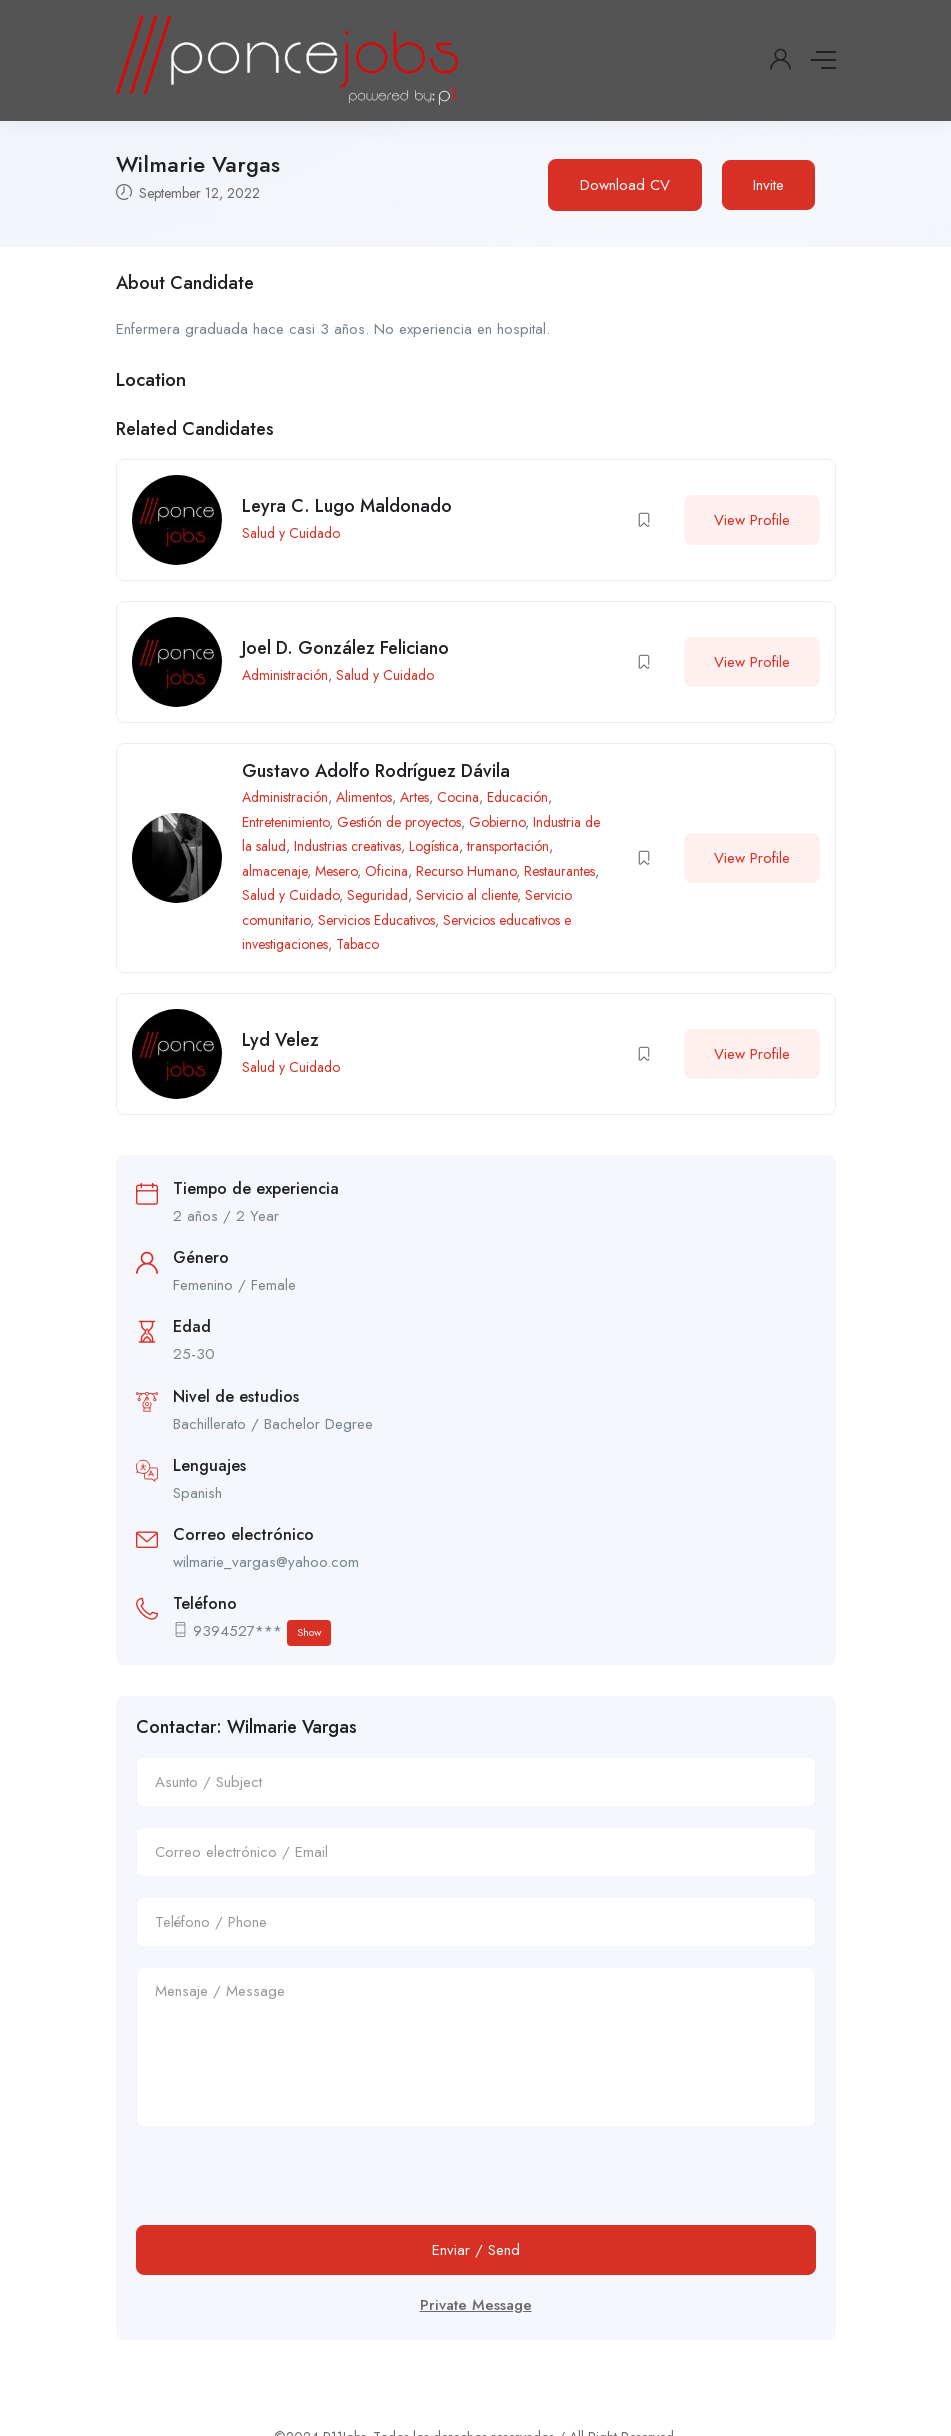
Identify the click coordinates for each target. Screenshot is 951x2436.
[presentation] (288, 2186)
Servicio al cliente (466, 895)
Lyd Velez (280, 1040)
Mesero (336, 871)
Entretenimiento (285, 822)
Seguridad (377, 895)
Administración (285, 675)
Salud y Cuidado (291, 533)
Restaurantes (559, 871)
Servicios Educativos (376, 920)
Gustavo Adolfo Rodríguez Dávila (376, 771)
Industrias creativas (347, 846)
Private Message (476, 2305)
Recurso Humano (466, 871)
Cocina (458, 797)
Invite (768, 185)
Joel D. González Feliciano (345, 648)
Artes (414, 797)
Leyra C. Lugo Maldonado (347, 506)
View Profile (752, 520)
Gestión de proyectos (399, 822)
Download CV (625, 185)
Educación (517, 797)
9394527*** (262, 1632)
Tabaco (357, 944)
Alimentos (364, 797)
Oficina (386, 871)
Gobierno (497, 822)
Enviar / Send (476, 2250)
